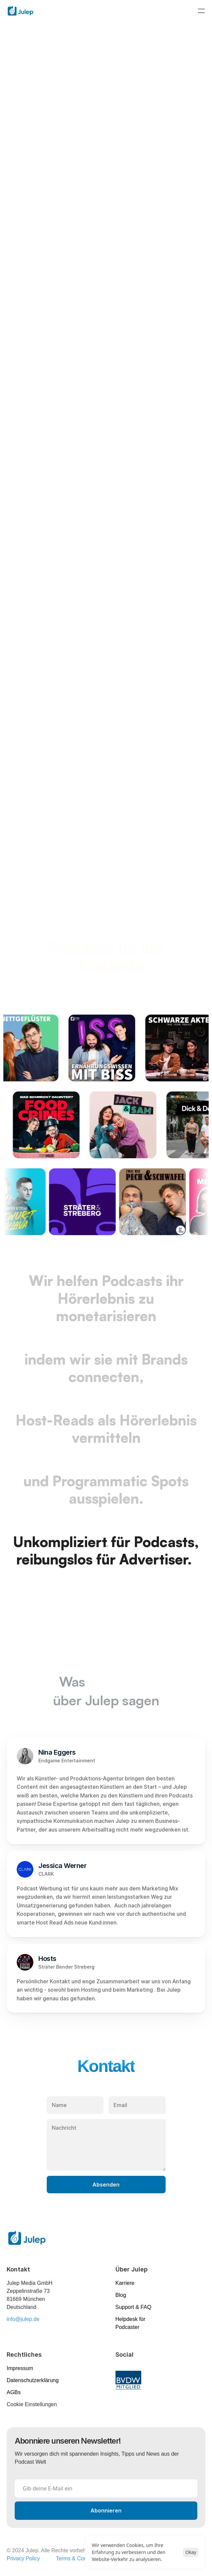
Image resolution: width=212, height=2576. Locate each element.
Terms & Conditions (79, 2558)
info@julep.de (23, 2319)
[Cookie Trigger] (32, 2405)
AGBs (14, 2392)
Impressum (20, 2368)
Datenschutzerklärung (33, 2380)
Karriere (125, 2283)
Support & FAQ (134, 2307)
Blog (121, 2295)
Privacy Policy (23, 2558)
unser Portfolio (104, 985)
